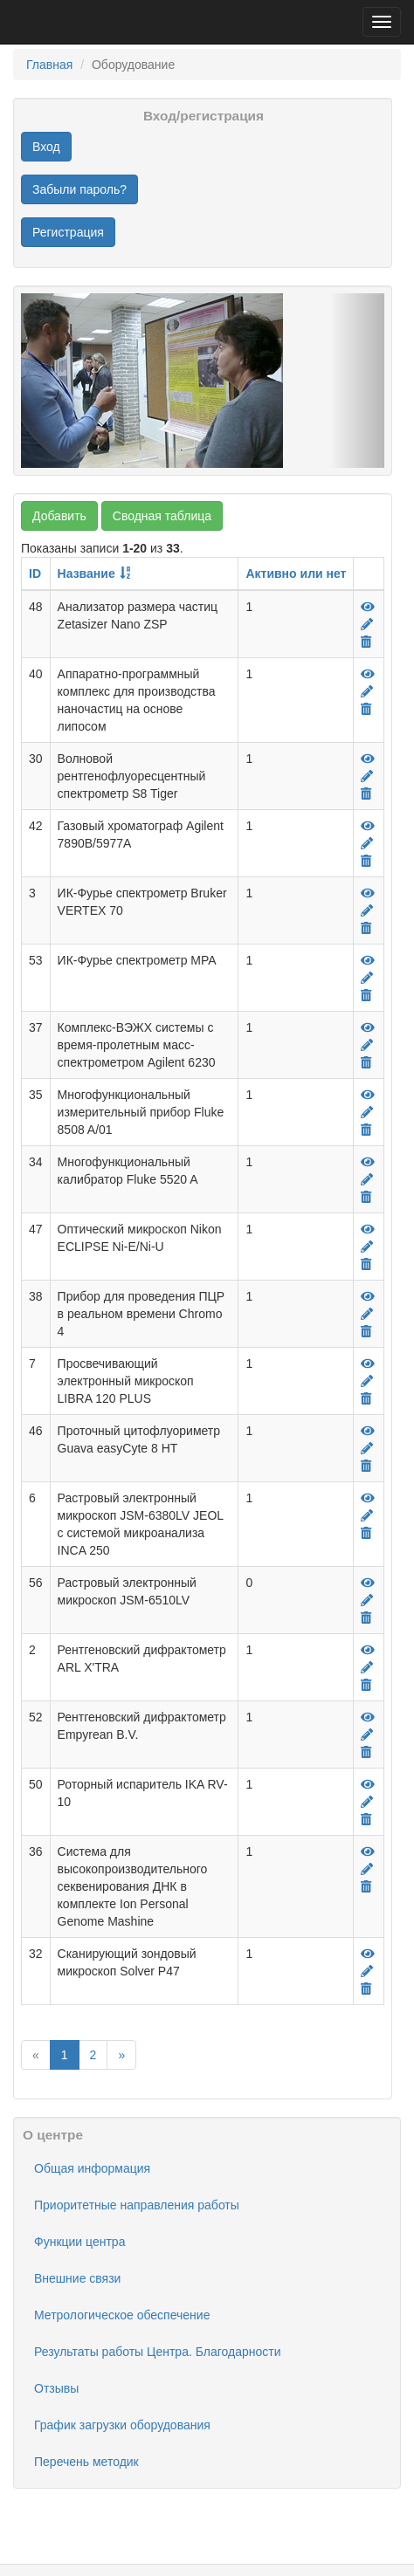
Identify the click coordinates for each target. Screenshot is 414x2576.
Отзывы (56, 2388)
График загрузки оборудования (122, 2425)
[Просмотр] (368, 607)
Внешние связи (77, 2278)
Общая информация (92, 2168)
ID (35, 573)
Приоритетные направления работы (136, 2205)
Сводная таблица (162, 516)
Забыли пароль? (79, 189)
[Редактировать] (367, 624)
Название (86, 573)
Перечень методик (86, 2462)
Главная (49, 65)
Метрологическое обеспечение (122, 2315)
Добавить (59, 516)
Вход (46, 147)
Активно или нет (295, 573)
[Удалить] (366, 642)
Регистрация (68, 232)
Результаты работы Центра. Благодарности (157, 2352)
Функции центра (79, 2242)
